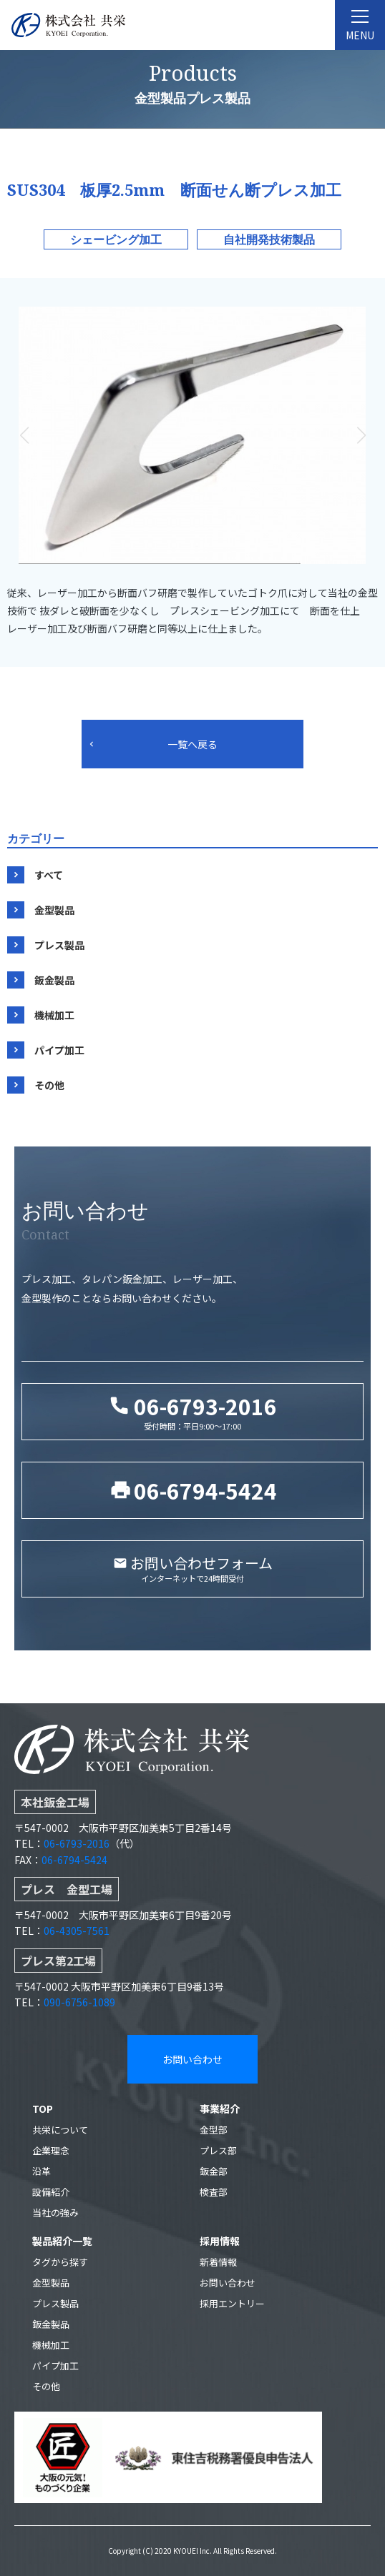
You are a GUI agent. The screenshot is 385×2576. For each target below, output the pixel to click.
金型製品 (54, 910)
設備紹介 (50, 2192)
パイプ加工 (59, 1050)
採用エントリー (232, 2303)
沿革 (41, 2171)
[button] (361, 435)
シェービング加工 (116, 239)
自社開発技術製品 (269, 239)
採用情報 (220, 2241)
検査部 (214, 2192)
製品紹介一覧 (62, 2241)
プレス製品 (59, 945)
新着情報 (218, 2262)
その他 (49, 1085)
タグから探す (60, 2262)
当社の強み (55, 2212)
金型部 (214, 2129)
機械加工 (54, 1015)
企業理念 (50, 2150)
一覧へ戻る (192, 744)
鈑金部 (214, 2171)
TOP (42, 2108)
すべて (48, 875)
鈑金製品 (54, 980)
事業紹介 (220, 2108)
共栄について (60, 2129)
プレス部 (218, 2150)
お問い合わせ (192, 2059)
